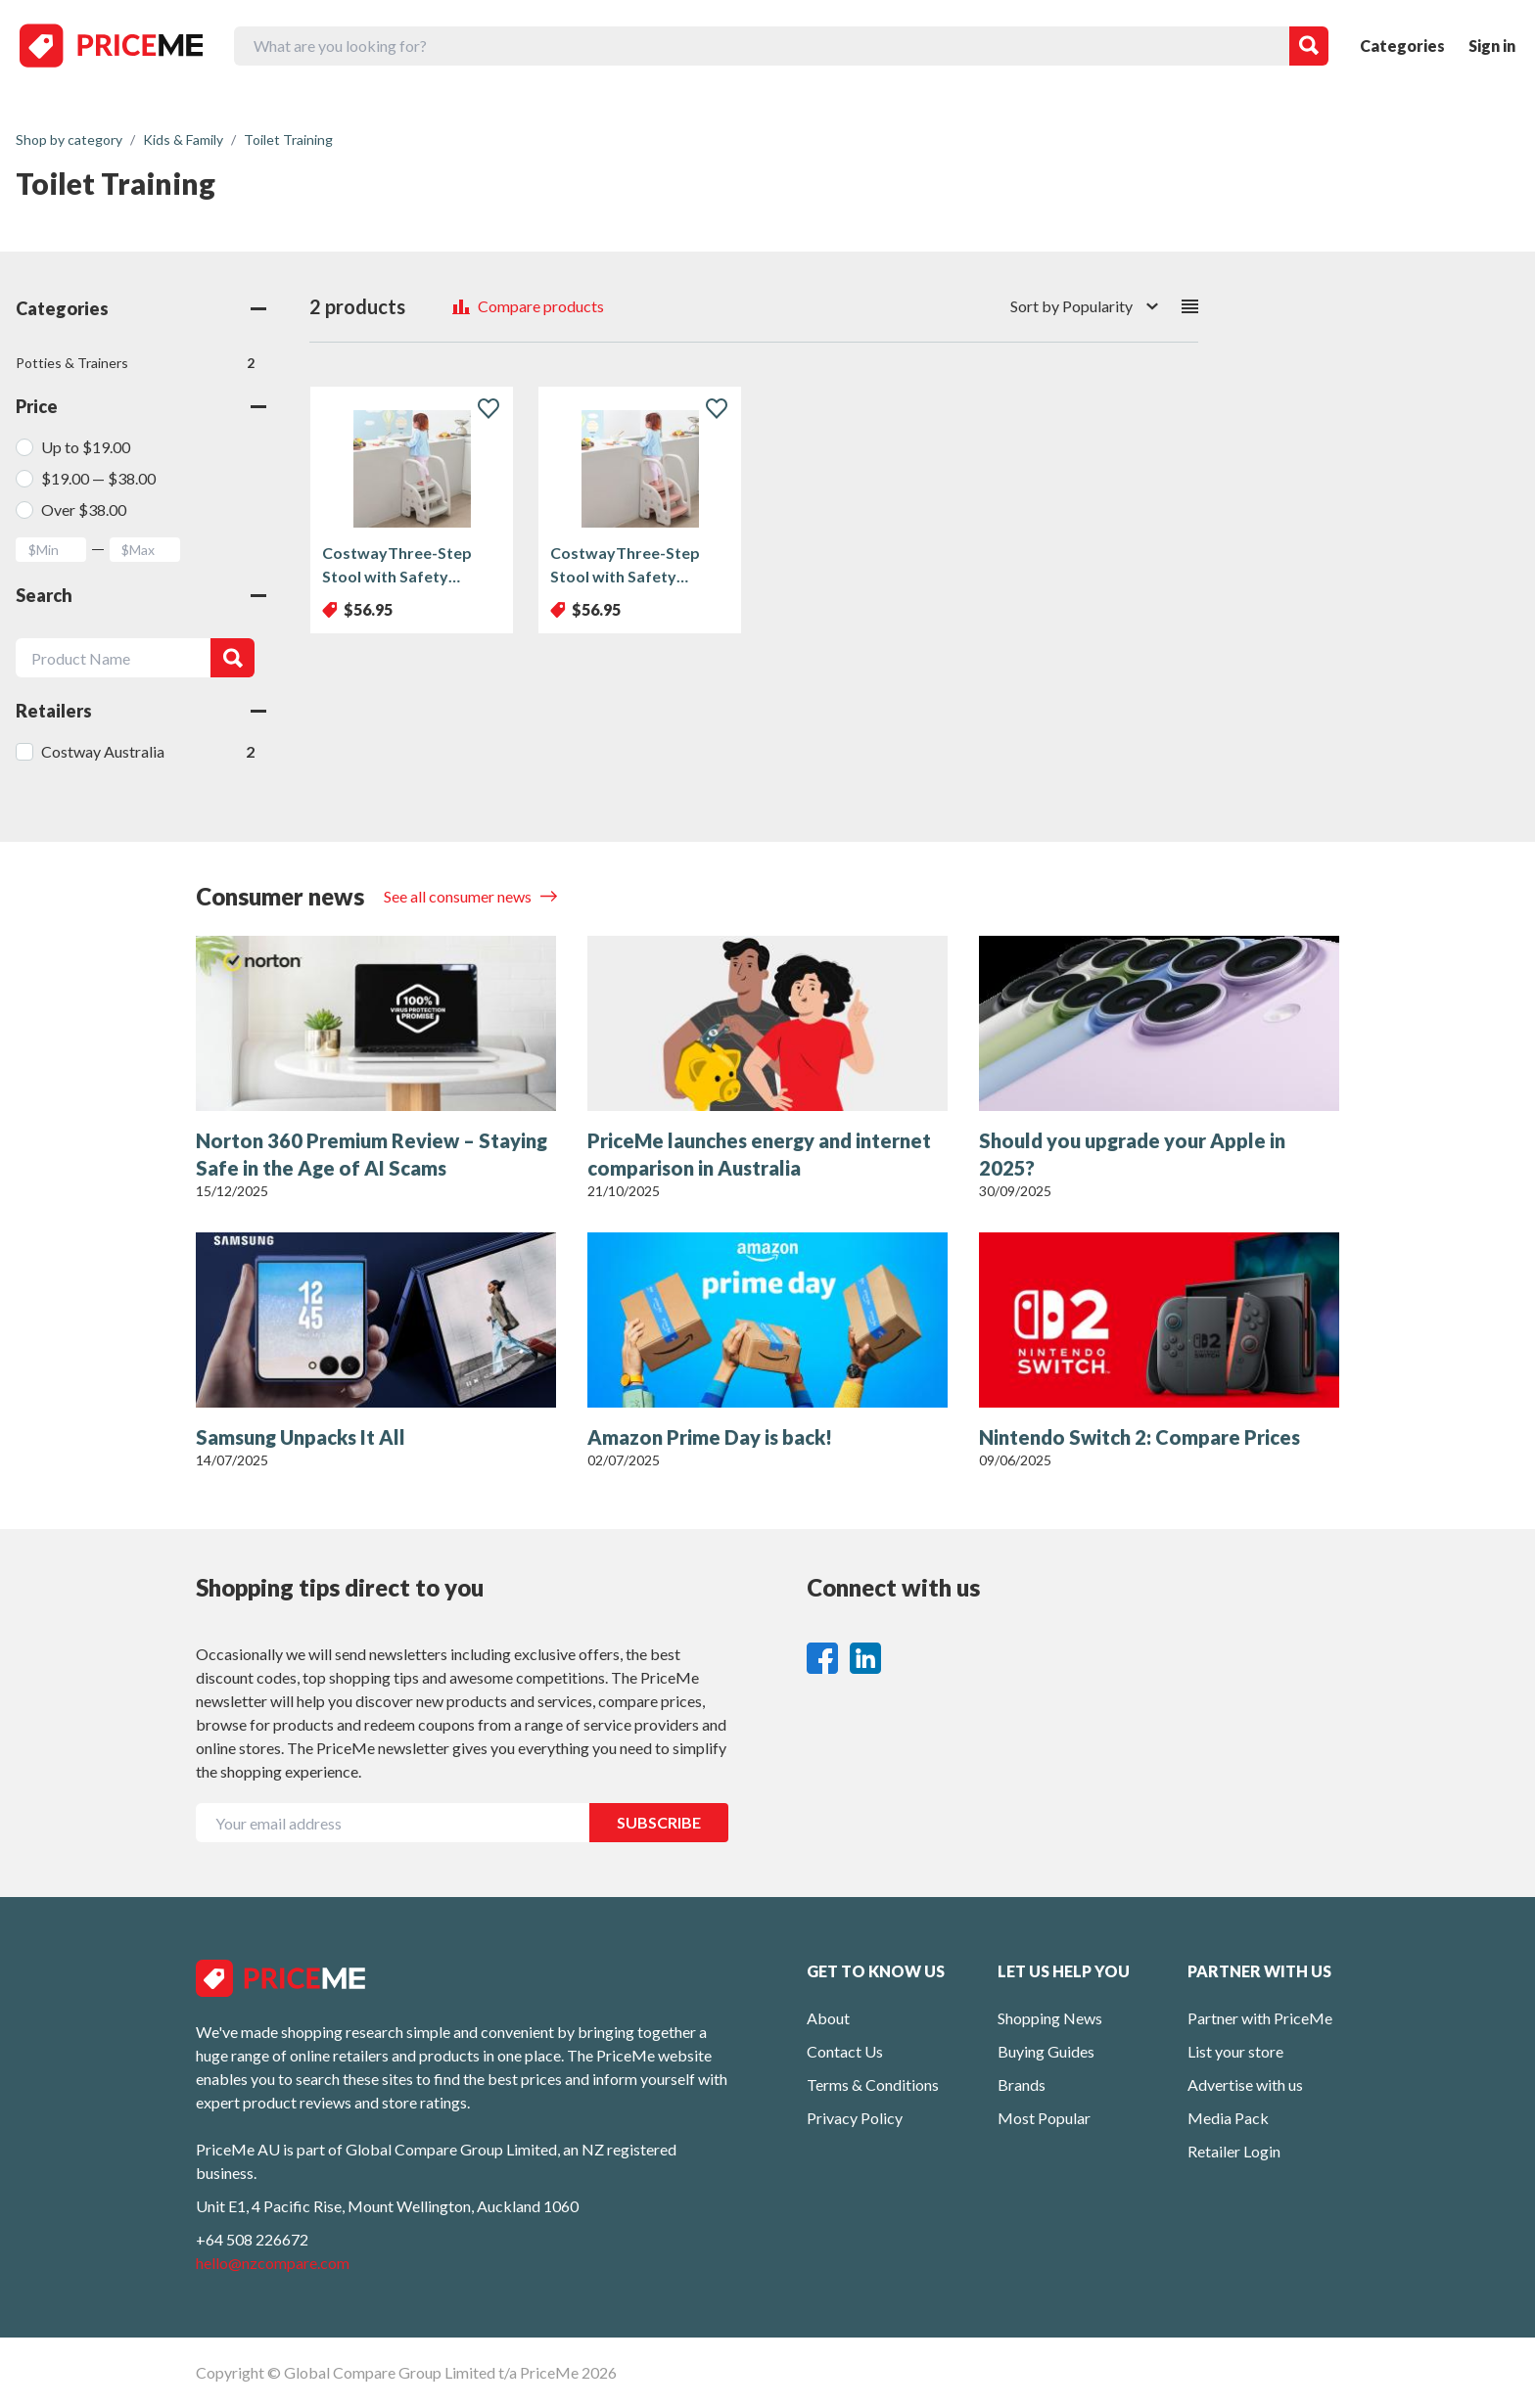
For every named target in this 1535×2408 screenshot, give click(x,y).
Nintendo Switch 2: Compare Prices (1139, 1437)
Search (141, 595)
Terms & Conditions (873, 2084)
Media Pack (1228, 2117)
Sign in (1491, 45)
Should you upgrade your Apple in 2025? (1132, 1154)
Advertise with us (1245, 2084)
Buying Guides (1046, 2051)
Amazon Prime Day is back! (709, 1437)
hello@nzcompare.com (272, 2262)
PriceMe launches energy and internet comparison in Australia (759, 1154)
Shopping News (1050, 2018)
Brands (1022, 2084)
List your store (1235, 2051)
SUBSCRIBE (659, 1822)
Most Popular (1044, 2117)
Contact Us (845, 2051)
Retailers (141, 710)
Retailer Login (1233, 2151)
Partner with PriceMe (1259, 2018)
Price (141, 406)
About (828, 2018)
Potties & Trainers (135, 363)
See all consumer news (459, 896)
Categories (1402, 45)
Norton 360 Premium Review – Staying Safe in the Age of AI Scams (371, 1154)
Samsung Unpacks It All (300, 1437)
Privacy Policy (855, 2117)
